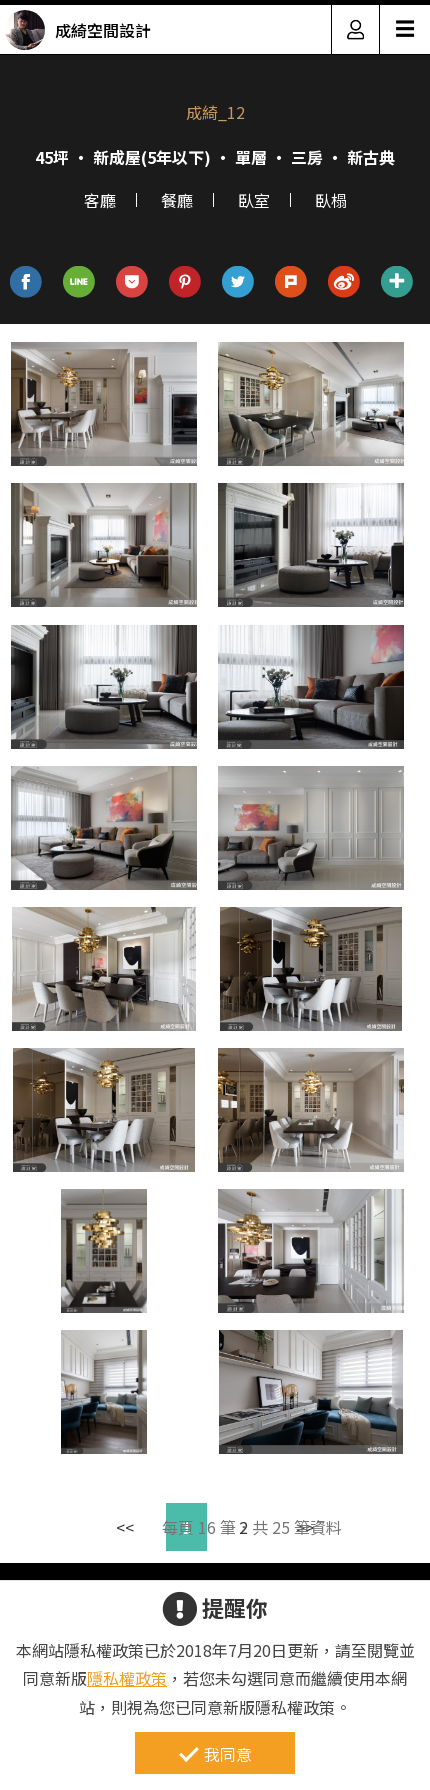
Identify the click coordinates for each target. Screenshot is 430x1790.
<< (125, 1527)
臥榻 (331, 200)
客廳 (100, 200)
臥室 (254, 200)
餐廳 (177, 200)
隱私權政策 (127, 1678)
